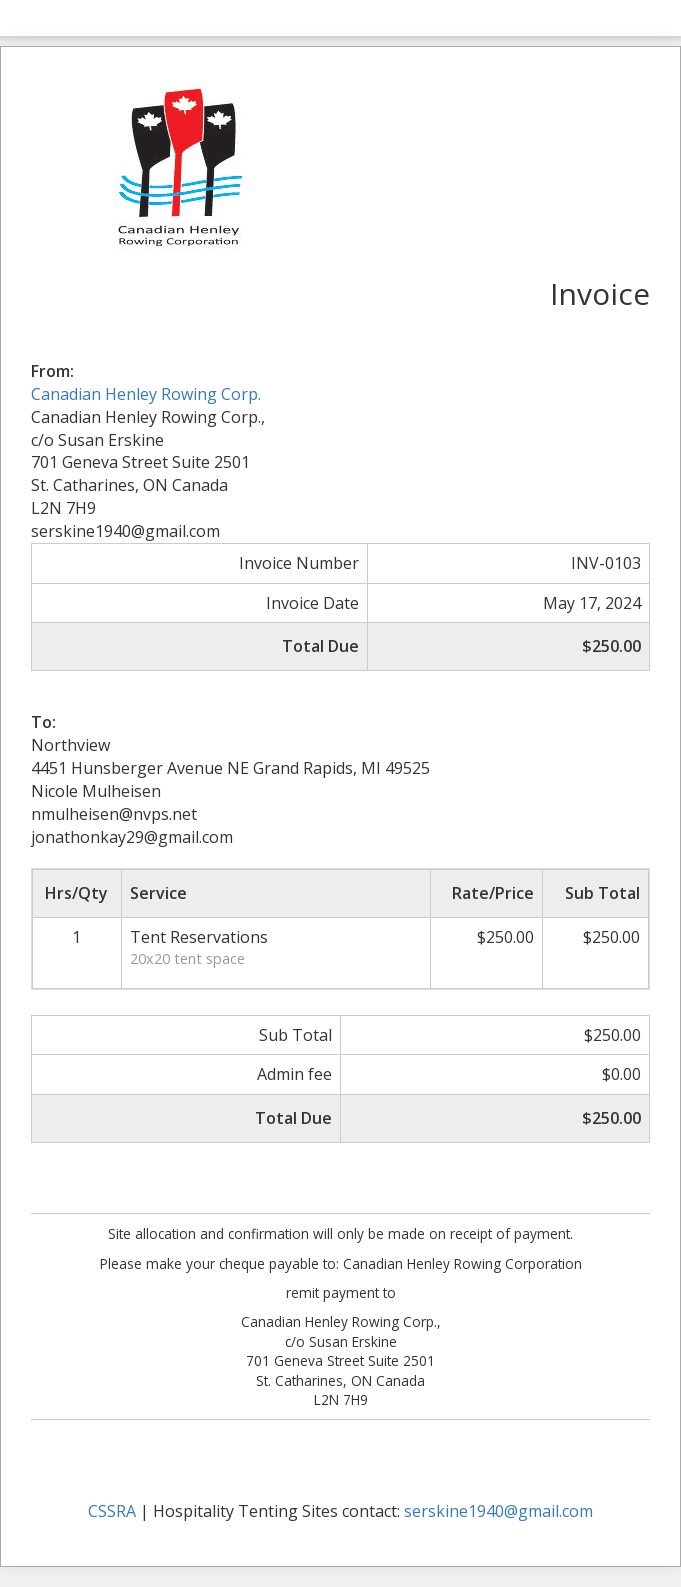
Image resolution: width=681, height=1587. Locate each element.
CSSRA (112, 1511)
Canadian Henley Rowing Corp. (146, 394)
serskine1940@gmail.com (498, 1511)
